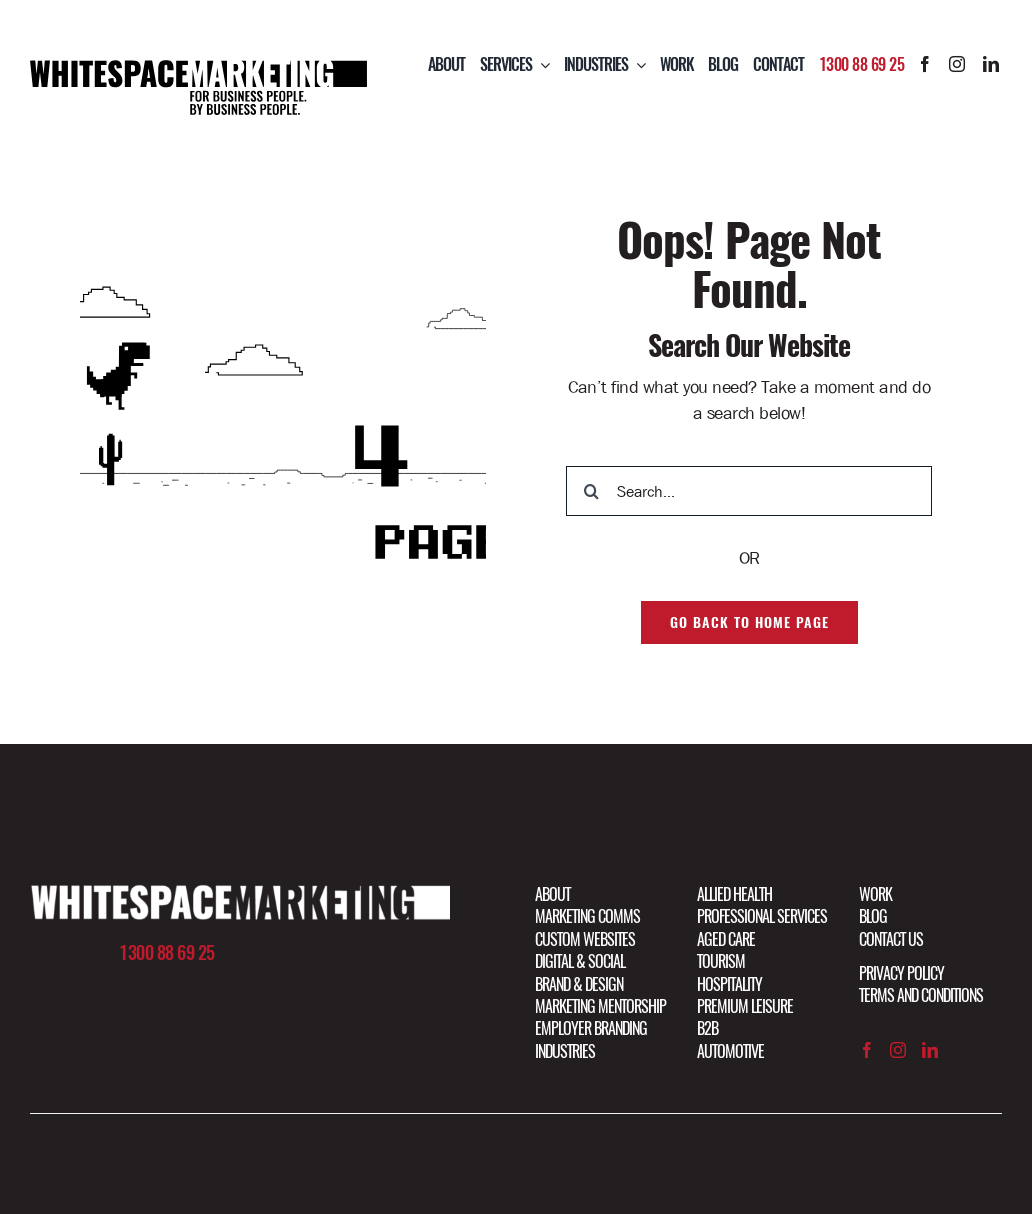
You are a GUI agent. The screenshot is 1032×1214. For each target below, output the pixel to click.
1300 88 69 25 (862, 64)
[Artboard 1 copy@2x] (240, 893)
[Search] (591, 491)
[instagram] (957, 64)
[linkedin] (991, 64)
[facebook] (925, 64)
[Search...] (749, 491)
